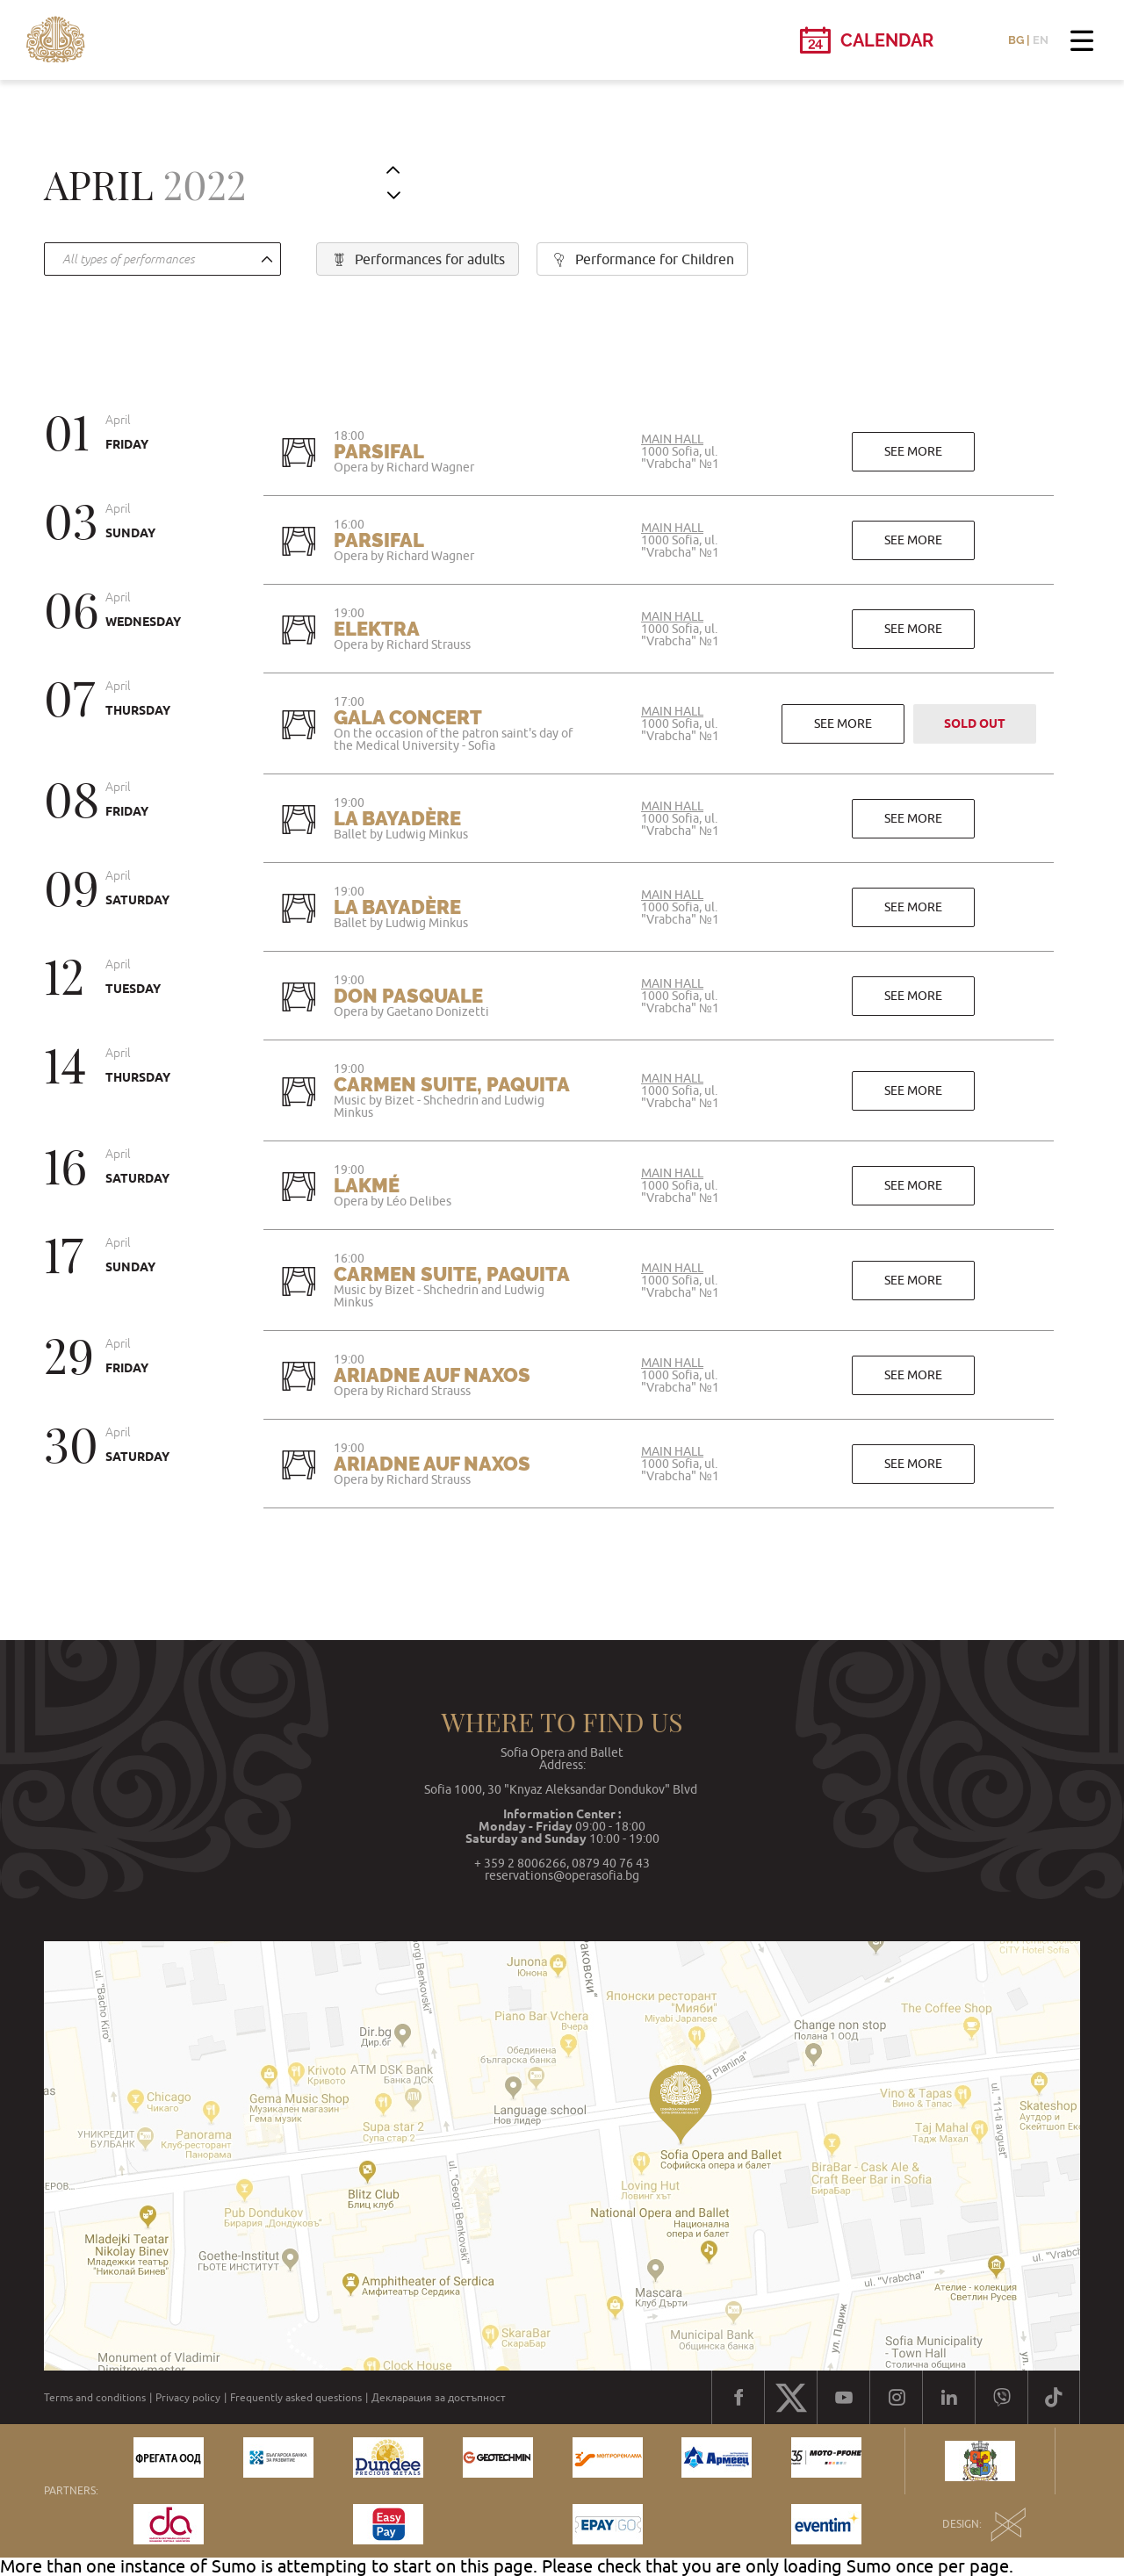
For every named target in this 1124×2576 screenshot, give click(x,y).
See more (913, 451)
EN (1040, 40)
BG (1016, 40)
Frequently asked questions (296, 2398)
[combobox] (162, 259)
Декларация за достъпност (438, 2398)
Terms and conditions (95, 2398)
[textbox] (158, 260)
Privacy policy (187, 2398)
